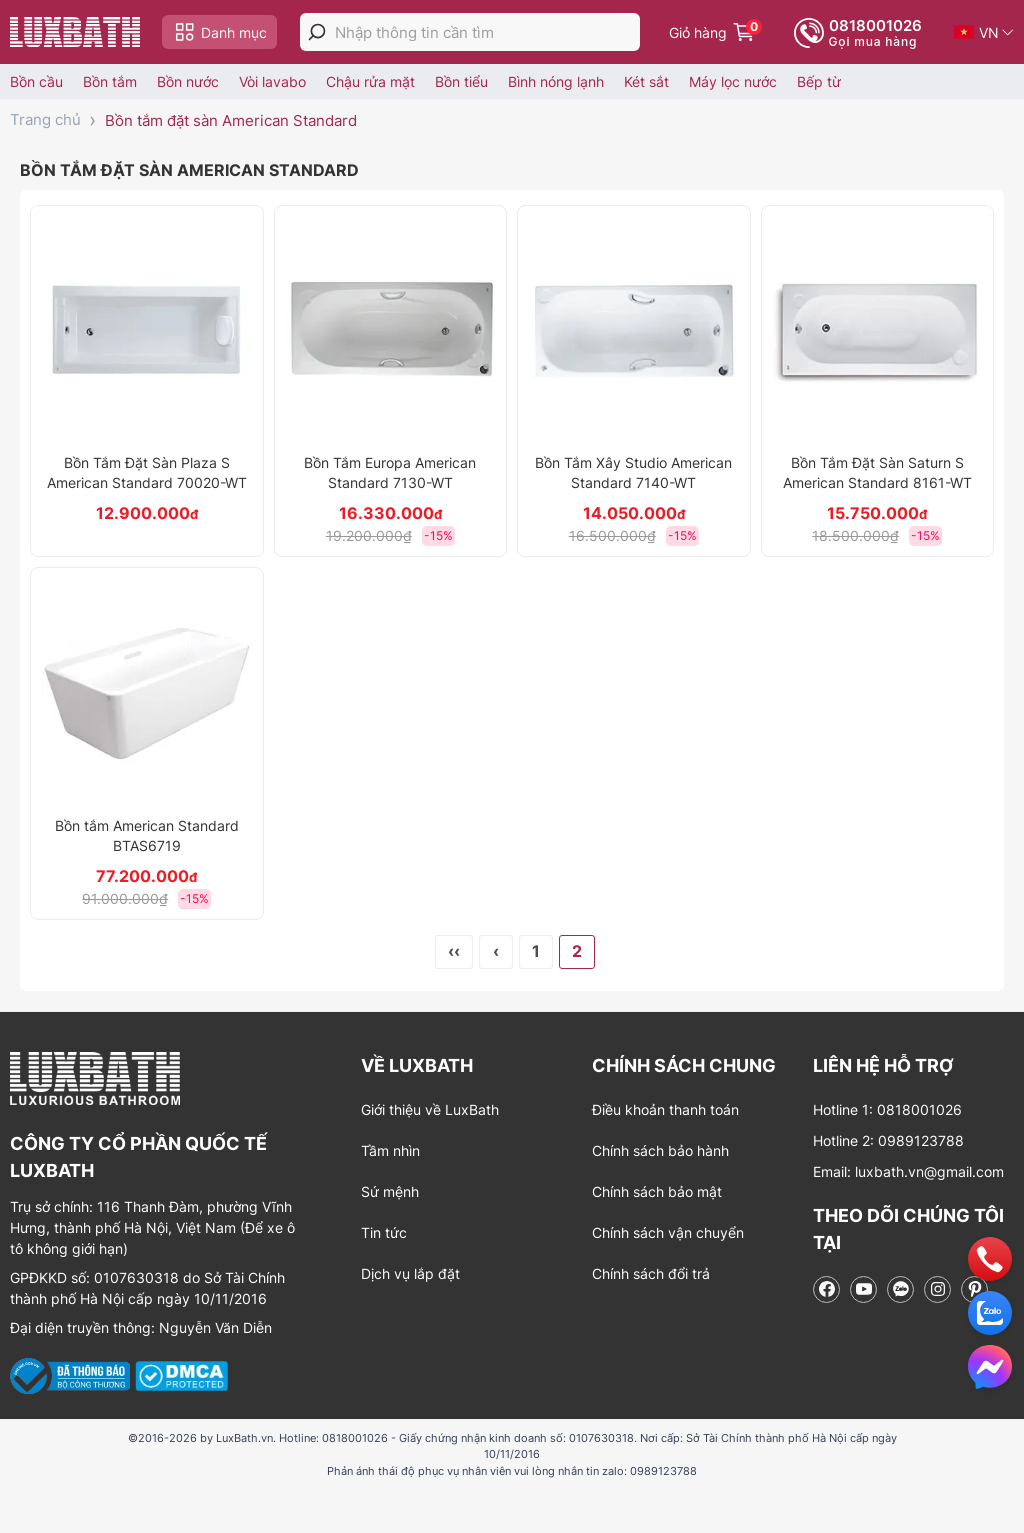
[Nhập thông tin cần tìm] (487, 32)
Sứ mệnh (390, 1191)
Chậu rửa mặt (370, 81)
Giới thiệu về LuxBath (430, 1109)
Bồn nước (188, 81)
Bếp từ (819, 81)
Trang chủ (45, 119)
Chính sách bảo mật (657, 1191)
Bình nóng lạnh (556, 81)
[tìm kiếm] (317, 32)
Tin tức (384, 1232)
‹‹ (454, 951)
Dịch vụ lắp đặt (410, 1273)
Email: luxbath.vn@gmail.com (908, 1171)
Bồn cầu (36, 81)
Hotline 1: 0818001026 (887, 1109)
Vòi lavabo (272, 81)
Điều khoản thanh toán (665, 1109)
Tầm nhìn (390, 1150)
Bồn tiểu (461, 81)
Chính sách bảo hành (660, 1150)
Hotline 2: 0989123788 (888, 1140)
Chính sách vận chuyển (668, 1232)
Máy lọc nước (733, 81)
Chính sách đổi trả (651, 1273)
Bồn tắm (110, 81)
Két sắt (646, 81)
